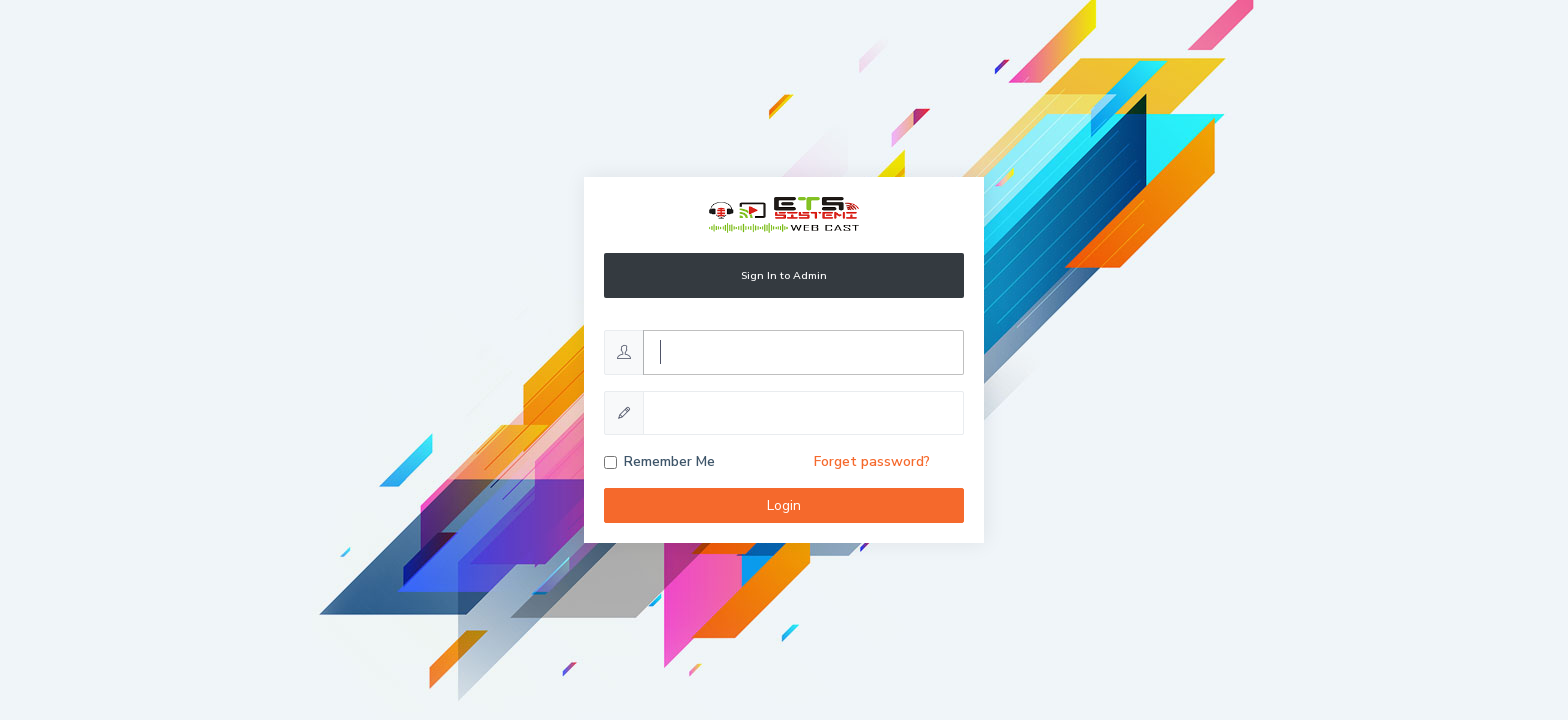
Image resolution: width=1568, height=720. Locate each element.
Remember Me (669, 461)
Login (784, 505)
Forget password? (872, 461)
